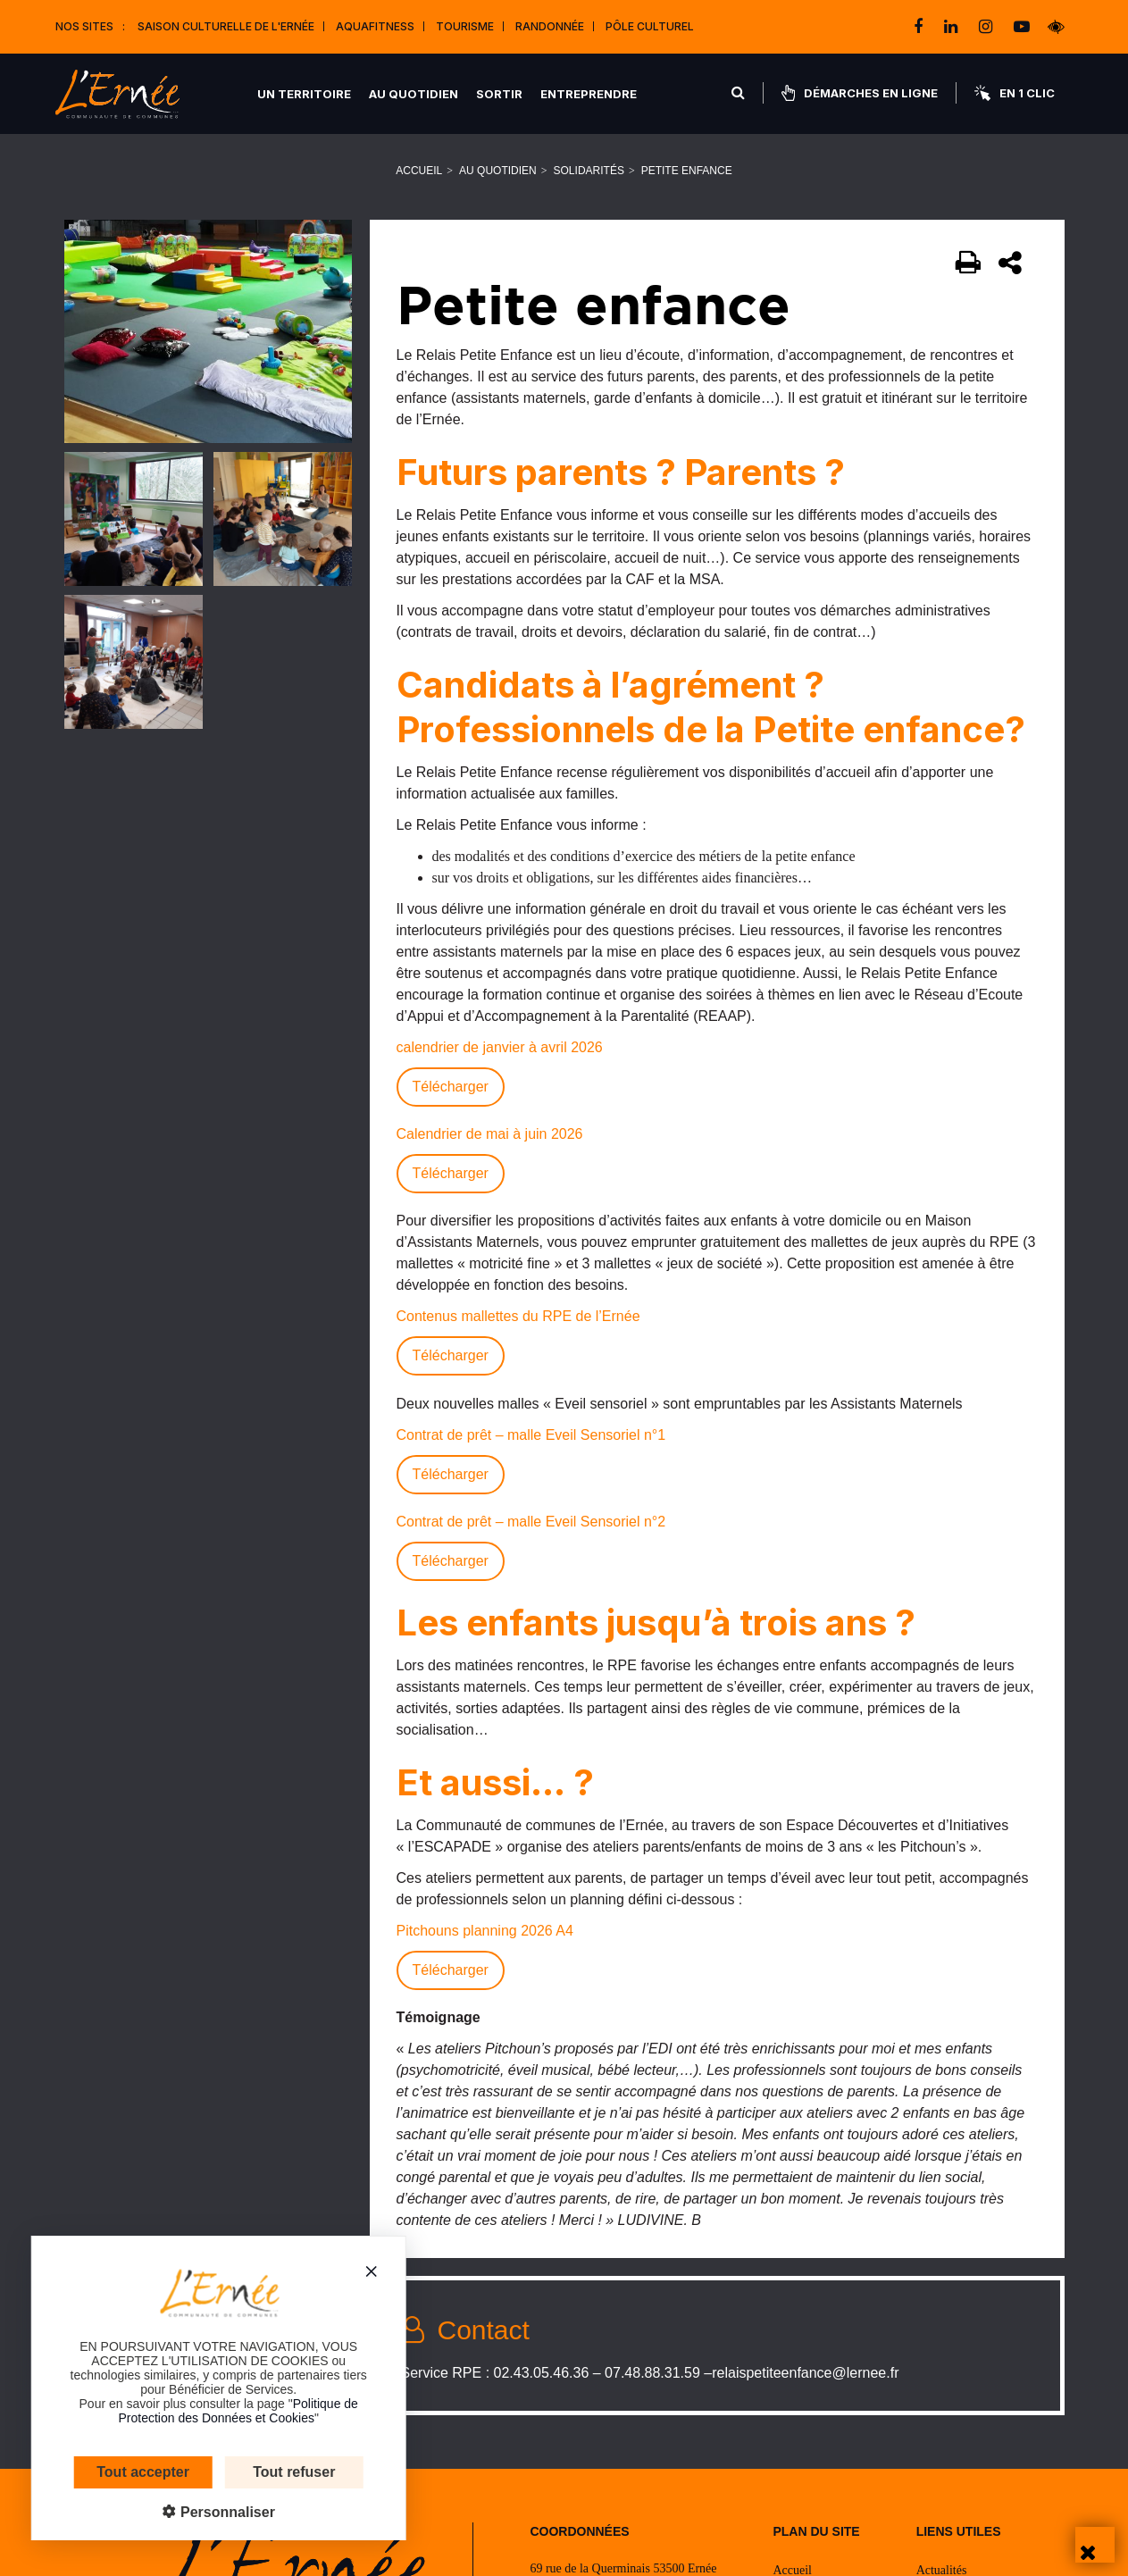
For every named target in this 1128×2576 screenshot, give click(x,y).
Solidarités (589, 170)
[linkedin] (952, 27)
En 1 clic (1014, 93)
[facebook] (920, 27)
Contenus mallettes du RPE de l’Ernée (518, 1316)
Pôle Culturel (650, 26)
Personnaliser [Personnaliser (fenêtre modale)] (198, 2512)
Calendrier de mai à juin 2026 (490, 1134)
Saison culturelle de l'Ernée (226, 26)
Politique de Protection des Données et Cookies (210, 2410)
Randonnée (549, 26)
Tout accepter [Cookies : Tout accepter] (116, 2472)
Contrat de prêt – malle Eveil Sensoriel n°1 (531, 1435)
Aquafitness (375, 26)
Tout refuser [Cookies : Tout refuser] (267, 2472)
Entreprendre (588, 94)
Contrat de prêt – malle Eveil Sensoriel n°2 (531, 1521)
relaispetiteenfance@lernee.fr (805, 2372)
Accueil (419, 170)
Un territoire (304, 94)
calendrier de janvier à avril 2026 (500, 1047)
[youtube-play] (1022, 27)
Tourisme (465, 26)
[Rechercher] (738, 93)
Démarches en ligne (859, 93)
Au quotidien (413, 94)
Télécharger (451, 1086)
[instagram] (987, 27)
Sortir (499, 94)
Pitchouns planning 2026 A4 (485, 1930)
